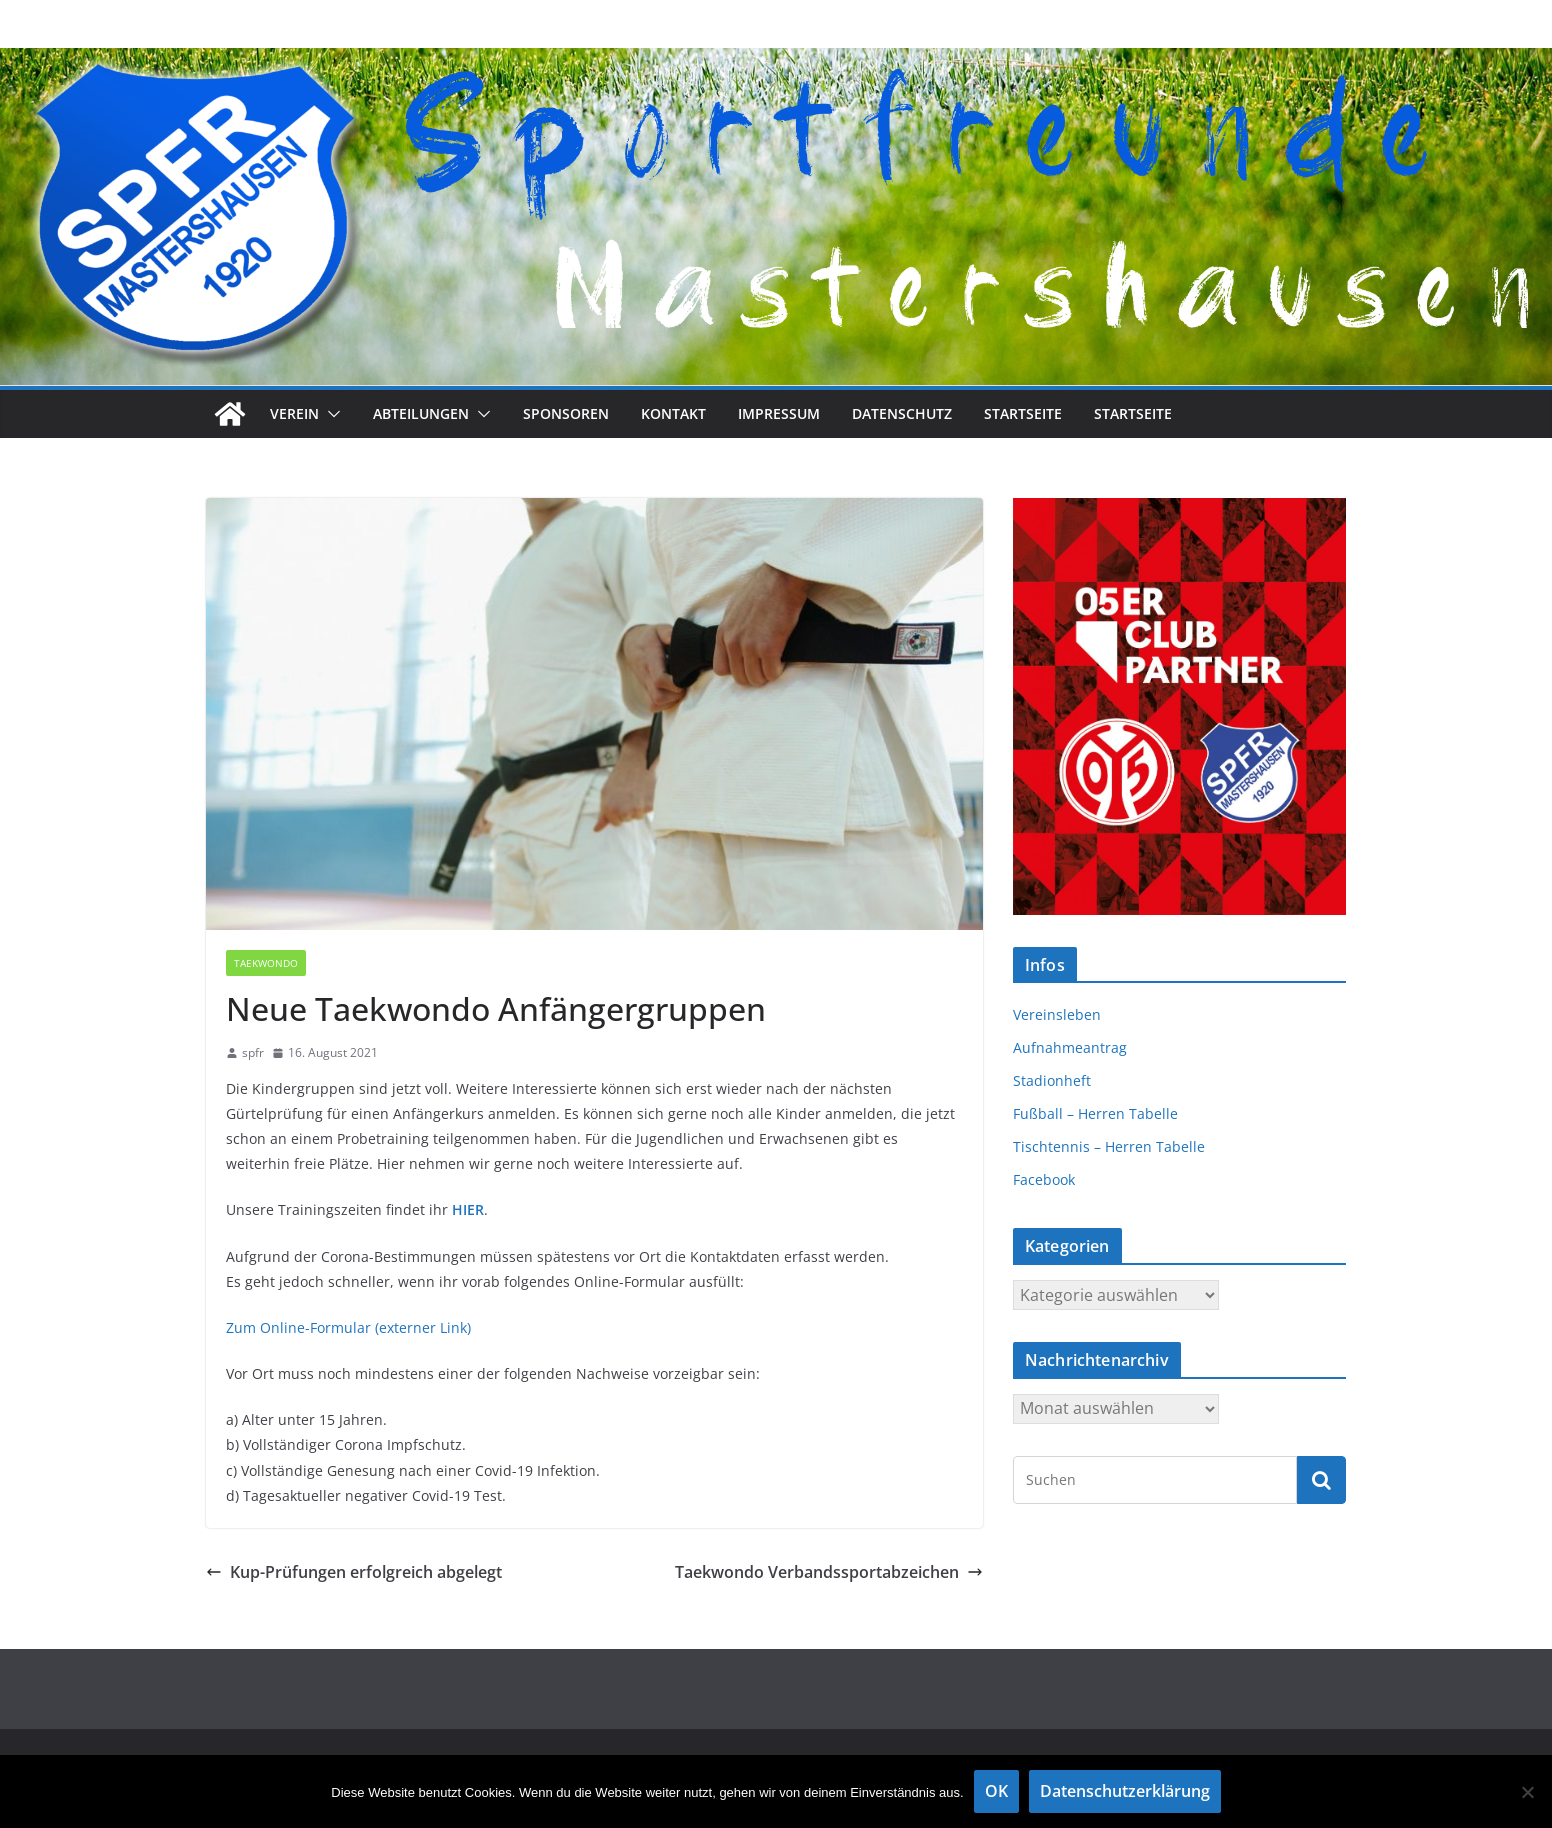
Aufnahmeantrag (1070, 1047)
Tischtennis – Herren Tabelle (1109, 1146)
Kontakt (673, 413)
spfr (253, 1052)
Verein (294, 413)
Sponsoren (566, 413)
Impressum (779, 413)
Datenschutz (902, 413)
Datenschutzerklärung (1125, 1791)
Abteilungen (421, 413)
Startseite (1023, 413)
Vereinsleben (1057, 1014)
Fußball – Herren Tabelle (1095, 1113)
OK (996, 1791)
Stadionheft (1052, 1080)
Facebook (1044, 1179)
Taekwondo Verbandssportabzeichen (829, 1572)
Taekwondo (266, 963)
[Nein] (1527, 1792)
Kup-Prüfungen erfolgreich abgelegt (354, 1572)
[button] (330, 414)
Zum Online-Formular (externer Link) (348, 1327)
